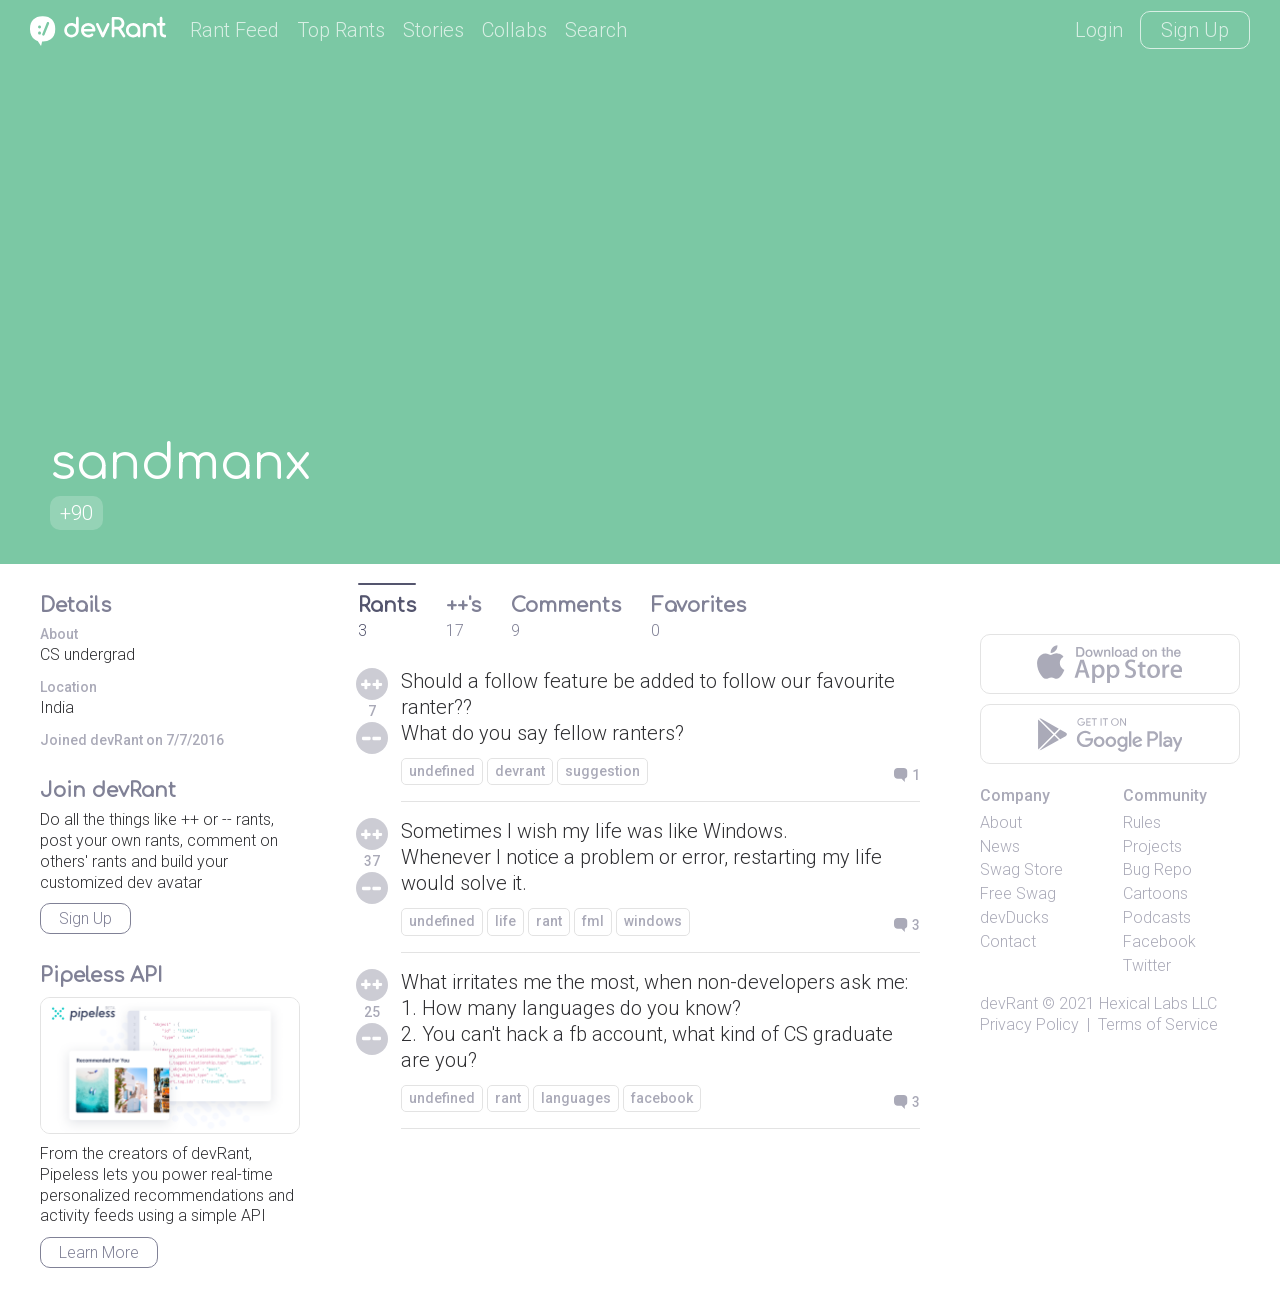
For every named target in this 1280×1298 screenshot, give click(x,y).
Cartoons (1155, 893)
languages (576, 1098)
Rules (1142, 822)
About (1001, 822)
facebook (662, 1098)
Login (1099, 30)
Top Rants (341, 30)
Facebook (1159, 941)
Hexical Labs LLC (1158, 1003)
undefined (442, 771)
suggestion (602, 771)
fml (593, 921)
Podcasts (1157, 917)
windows (653, 921)
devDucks (1014, 917)
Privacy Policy (1029, 1024)
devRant (1009, 1003)
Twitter (1147, 965)
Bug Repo (1157, 869)
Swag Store (1021, 869)
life (505, 921)
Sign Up (1195, 30)
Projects (1152, 846)
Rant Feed (234, 30)
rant (549, 921)
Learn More (99, 1252)
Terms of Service (1158, 1024)
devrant (520, 771)
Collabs (514, 30)
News (1000, 846)
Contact (1008, 941)
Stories (433, 30)
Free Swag (1018, 893)
